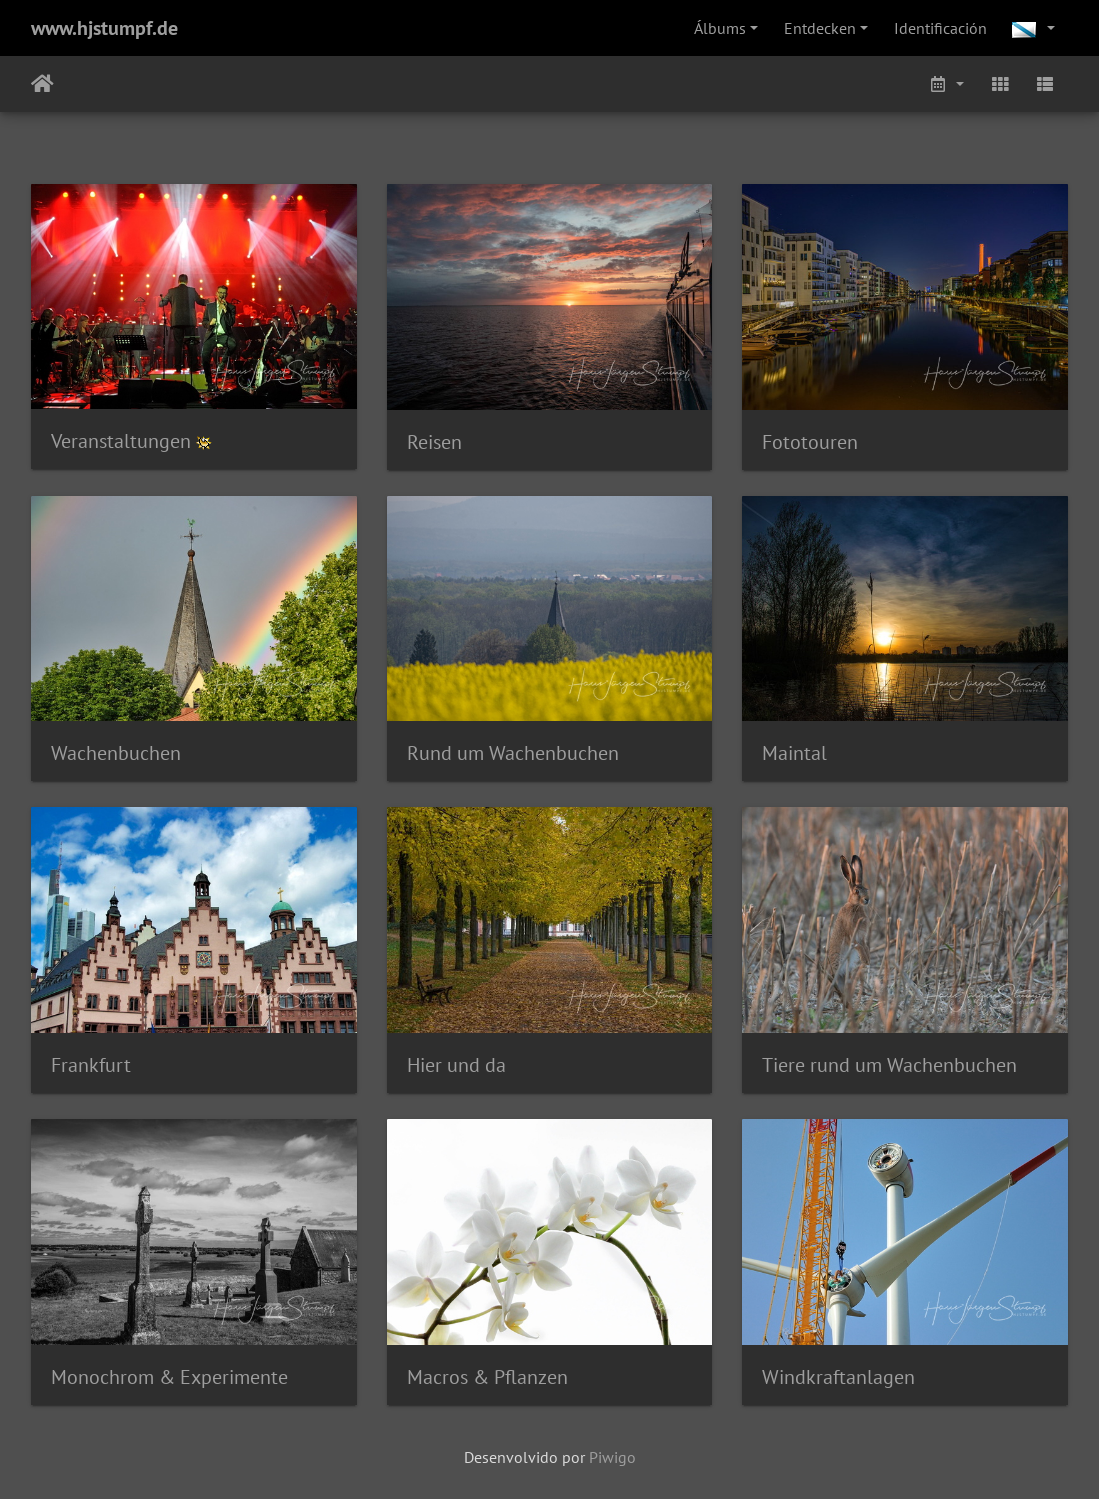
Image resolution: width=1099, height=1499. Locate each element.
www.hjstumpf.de (104, 28)
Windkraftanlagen (838, 1377)
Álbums (720, 28)
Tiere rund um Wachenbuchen (889, 1065)
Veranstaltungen (121, 441)
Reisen (434, 442)
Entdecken (820, 28)
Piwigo (612, 1457)
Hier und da (456, 1065)
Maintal (794, 753)
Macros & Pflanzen (487, 1377)
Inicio (42, 84)
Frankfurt (91, 1065)
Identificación (940, 28)
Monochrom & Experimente (169, 1377)
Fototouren (810, 442)
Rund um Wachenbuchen (513, 753)
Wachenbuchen (116, 753)
